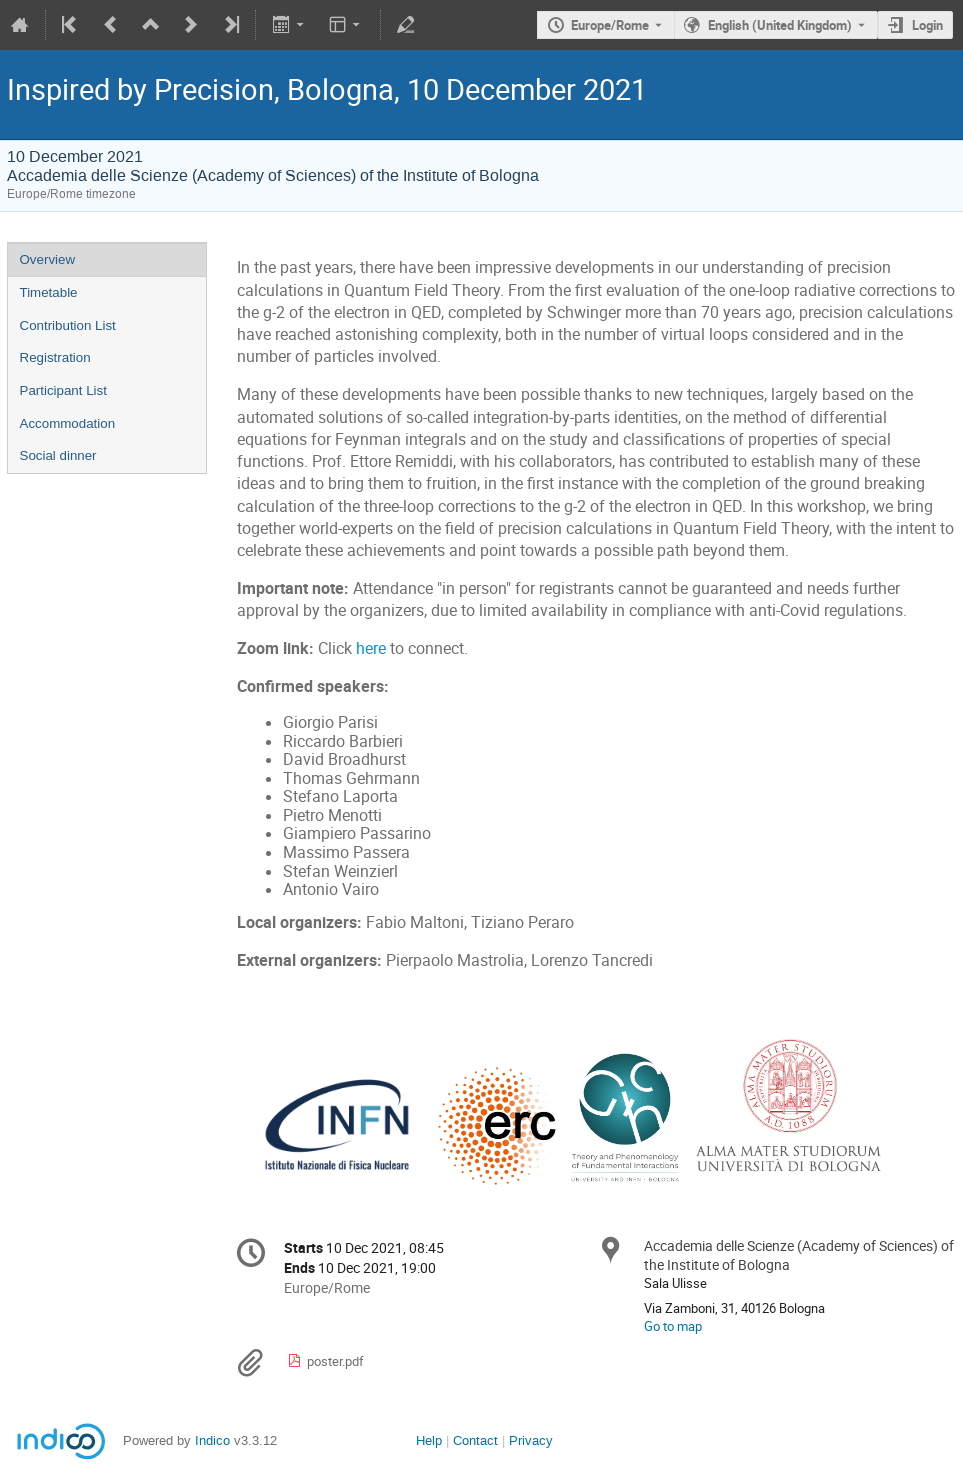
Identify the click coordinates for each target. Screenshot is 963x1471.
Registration (55, 357)
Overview (48, 259)
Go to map (673, 1326)
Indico (212, 1440)
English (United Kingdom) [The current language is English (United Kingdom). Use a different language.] (780, 25)
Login (927, 25)
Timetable (49, 292)
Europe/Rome (610, 25)
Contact (475, 1440)
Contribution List (68, 325)
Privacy (531, 1440)
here (371, 648)
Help (429, 1440)
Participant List (63, 390)
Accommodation (68, 423)
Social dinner (58, 455)
